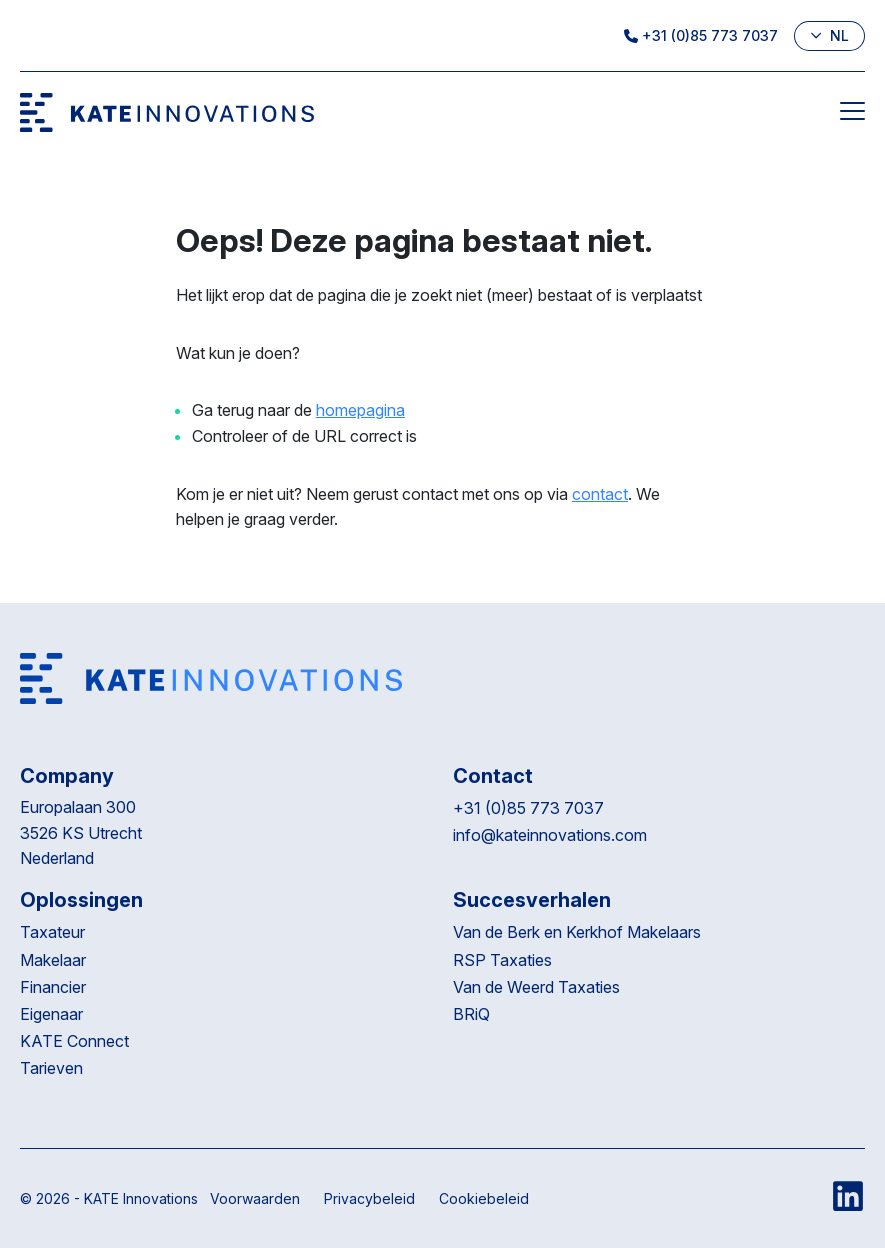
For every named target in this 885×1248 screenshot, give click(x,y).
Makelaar (53, 960)
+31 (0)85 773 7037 (701, 35)
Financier (53, 987)
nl (829, 35)
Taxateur (52, 932)
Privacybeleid (369, 1198)
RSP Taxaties (502, 960)
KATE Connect (74, 1041)
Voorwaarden (255, 1198)
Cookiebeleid (484, 1198)
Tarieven (51, 1068)
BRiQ (473, 1014)
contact (600, 494)
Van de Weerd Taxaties (538, 987)
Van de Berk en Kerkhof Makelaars (577, 932)
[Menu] (852, 115)
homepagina (360, 410)
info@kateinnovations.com (550, 835)
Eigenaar (51, 1014)
